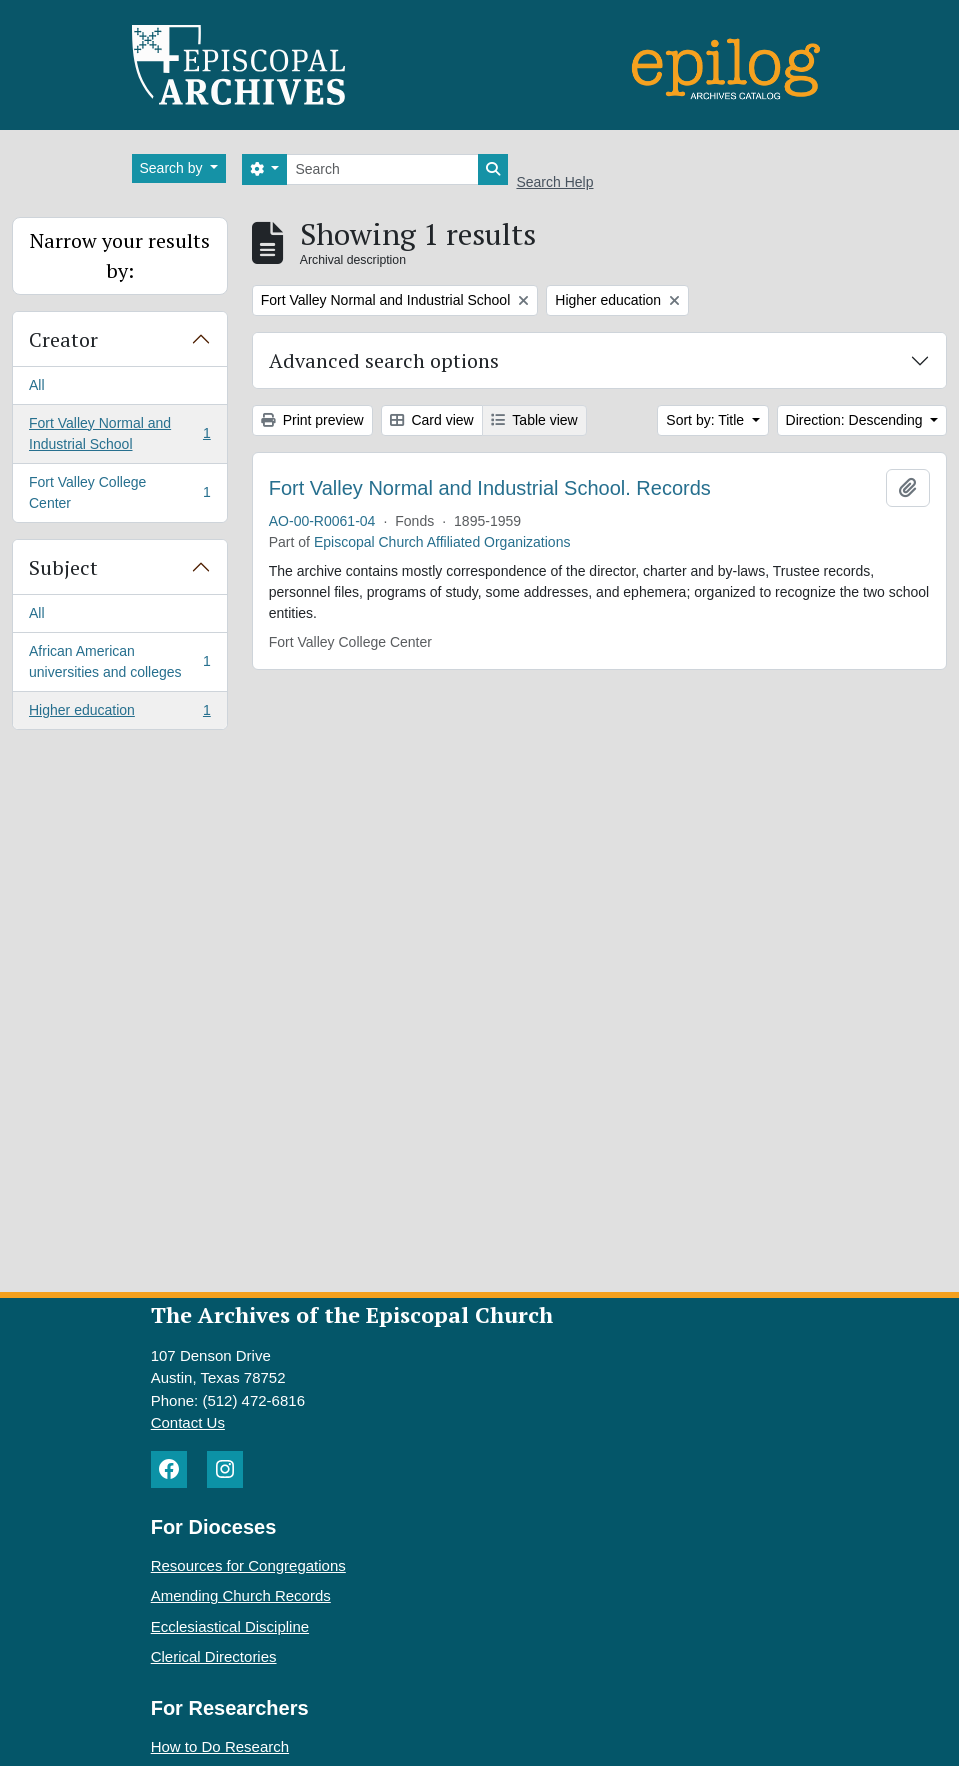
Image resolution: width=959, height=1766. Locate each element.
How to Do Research (220, 1746)
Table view (534, 420)
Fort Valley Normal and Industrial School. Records (490, 488)
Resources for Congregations (248, 1565)
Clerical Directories (214, 1656)
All (37, 385)
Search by (173, 168)
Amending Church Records (241, 1595)
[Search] (382, 169)
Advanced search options (384, 360)
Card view (432, 420)
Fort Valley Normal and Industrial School (119, 433)
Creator (63, 339)
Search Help (554, 182)
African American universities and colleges (119, 661)
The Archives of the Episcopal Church (352, 1314)
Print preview (312, 420)
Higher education (119, 714)
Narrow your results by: (120, 255)
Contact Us (188, 1422)
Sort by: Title (707, 420)
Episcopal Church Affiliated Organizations (442, 542)
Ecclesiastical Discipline (230, 1626)
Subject (63, 567)
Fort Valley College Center (119, 492)
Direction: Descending (856, 420)
